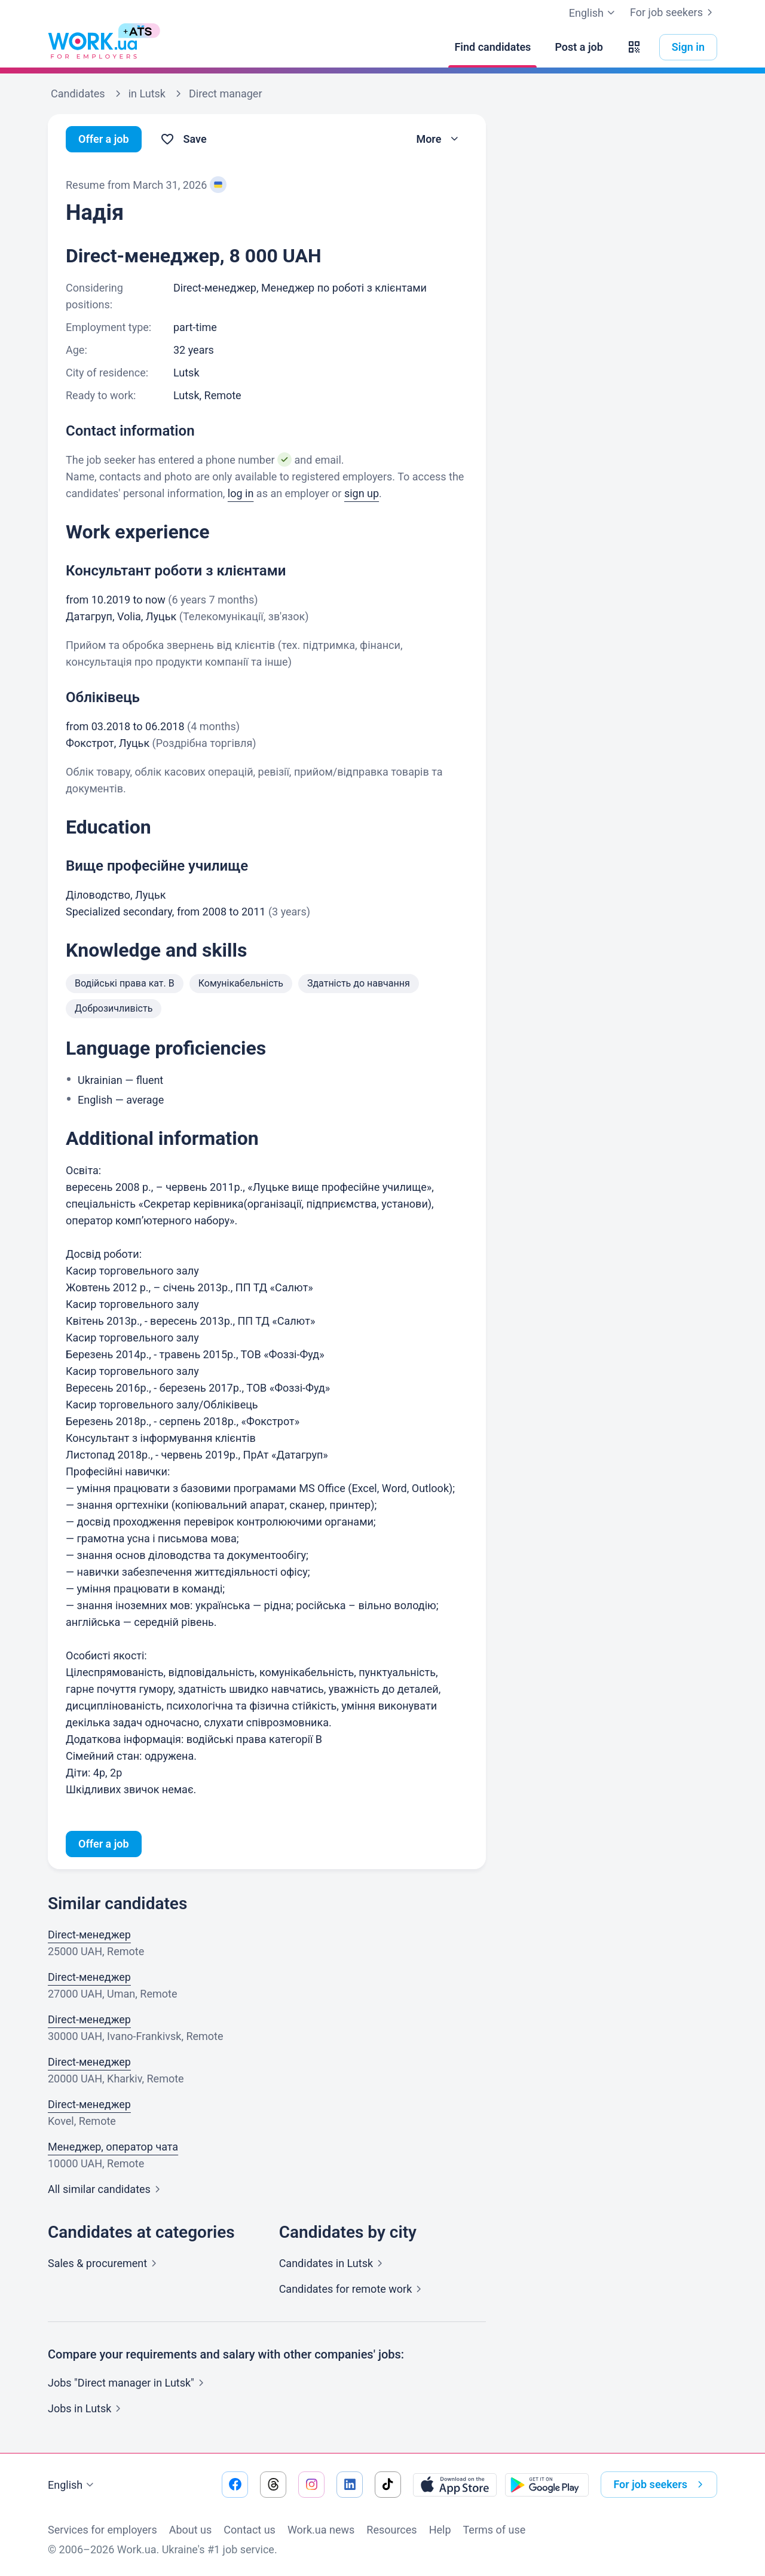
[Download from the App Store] (455, 2484)
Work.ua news (320, 2529)
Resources (391, 2529)
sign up (361, 493)
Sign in (688, 47)
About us (190, 2529)
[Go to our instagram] (311, 2484)
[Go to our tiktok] (388, 2484)
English (72, 2485)
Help (440, 2529)
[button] (634, 47)
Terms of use (494, 2529)
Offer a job (103, 139)
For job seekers (673, 12)
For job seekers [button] (660, 2484)
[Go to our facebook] (235, 2484)
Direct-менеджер (89, 1934)
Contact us (250, 2529)
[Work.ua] (92, 47)
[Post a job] (578, 47)
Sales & (104, 2263)
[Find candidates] (492, 47)
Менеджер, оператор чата (113, 2146)
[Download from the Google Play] (547, 2484)
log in (241, 493)
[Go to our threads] (273, 2484)
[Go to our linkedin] (349, 2484)
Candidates (333, 2263)
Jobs (87, 2408)
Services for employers (102, 2529)
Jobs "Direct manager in (128, 2382)
